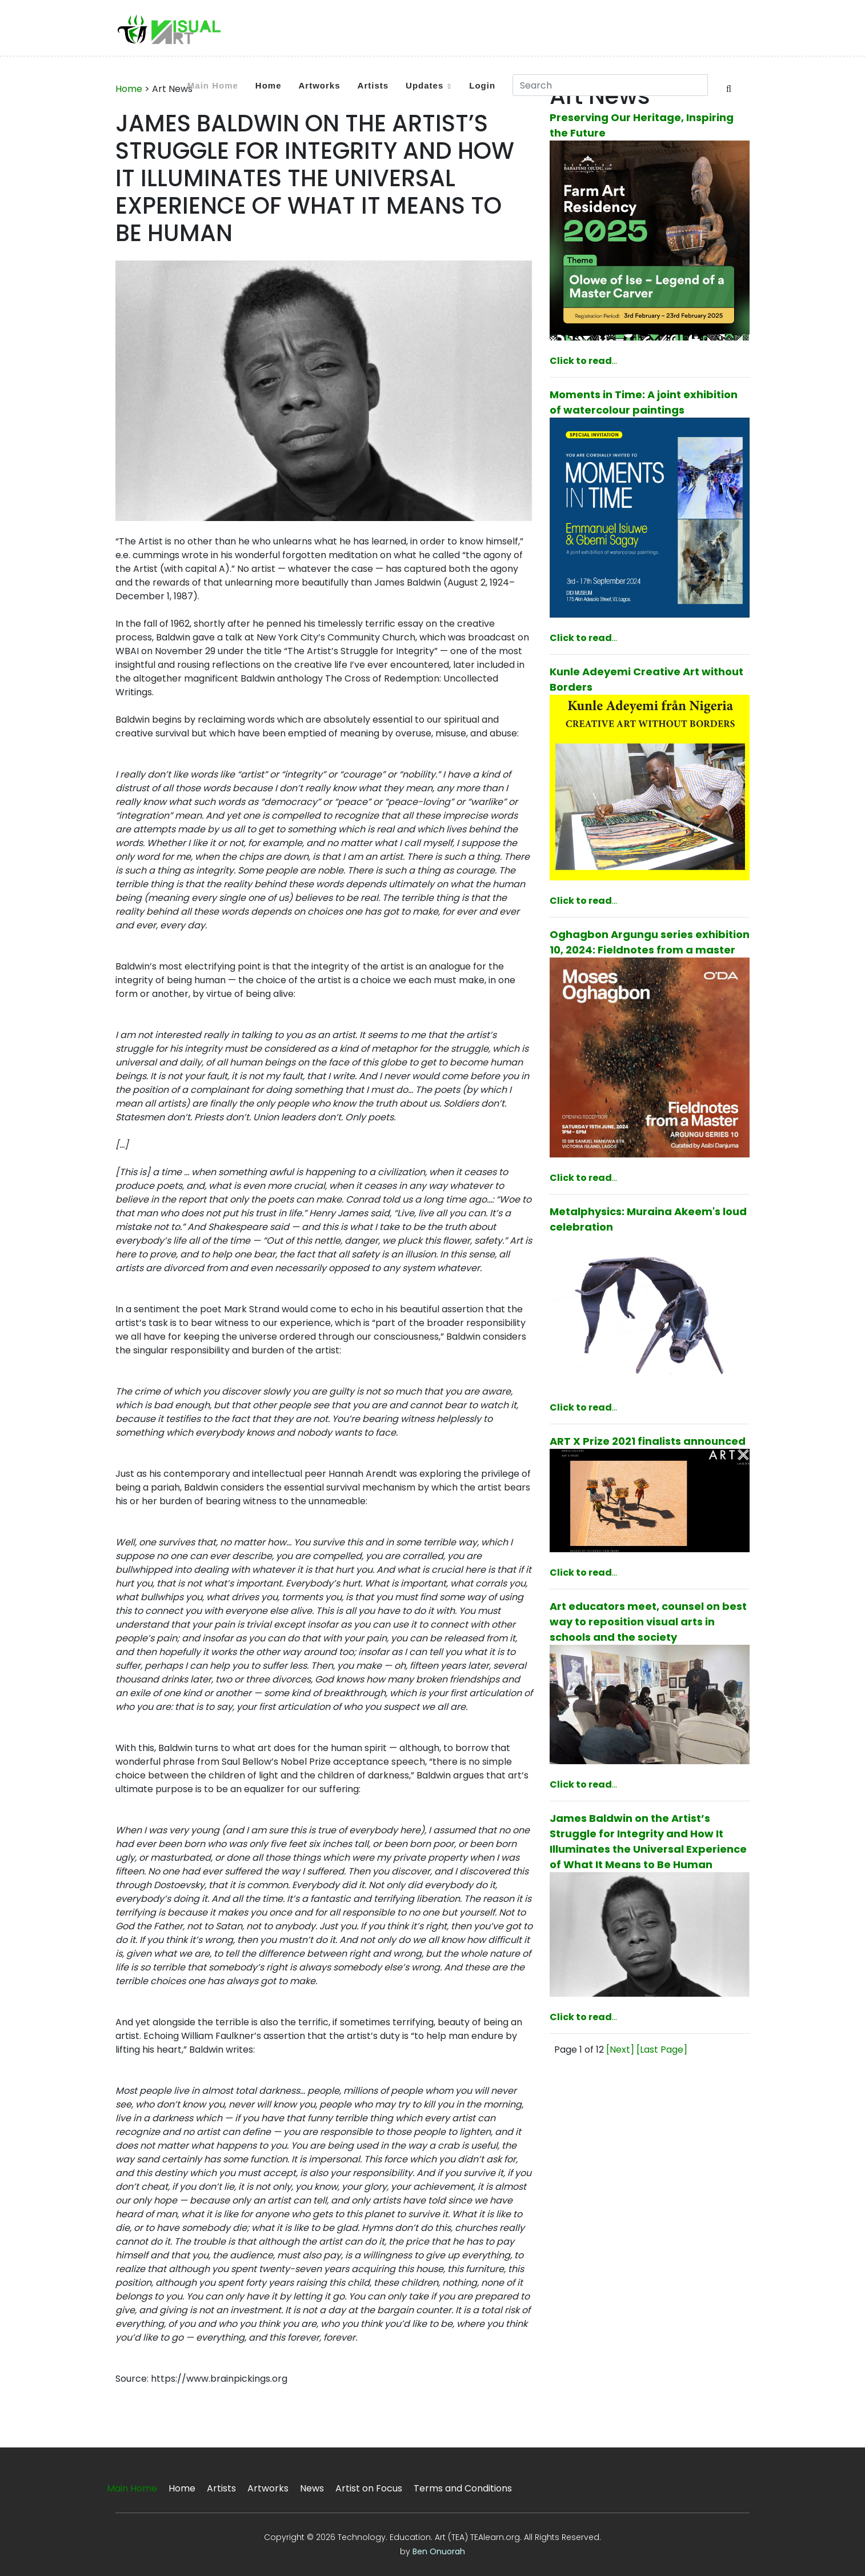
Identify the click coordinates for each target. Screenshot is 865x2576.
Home (268, 85)
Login (482, 85)
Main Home (212, 85)
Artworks (320, 85)
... (583, 360)
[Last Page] (661, 2049)
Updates (424, 85)
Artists (373, 85)
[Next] (620, 2049)
